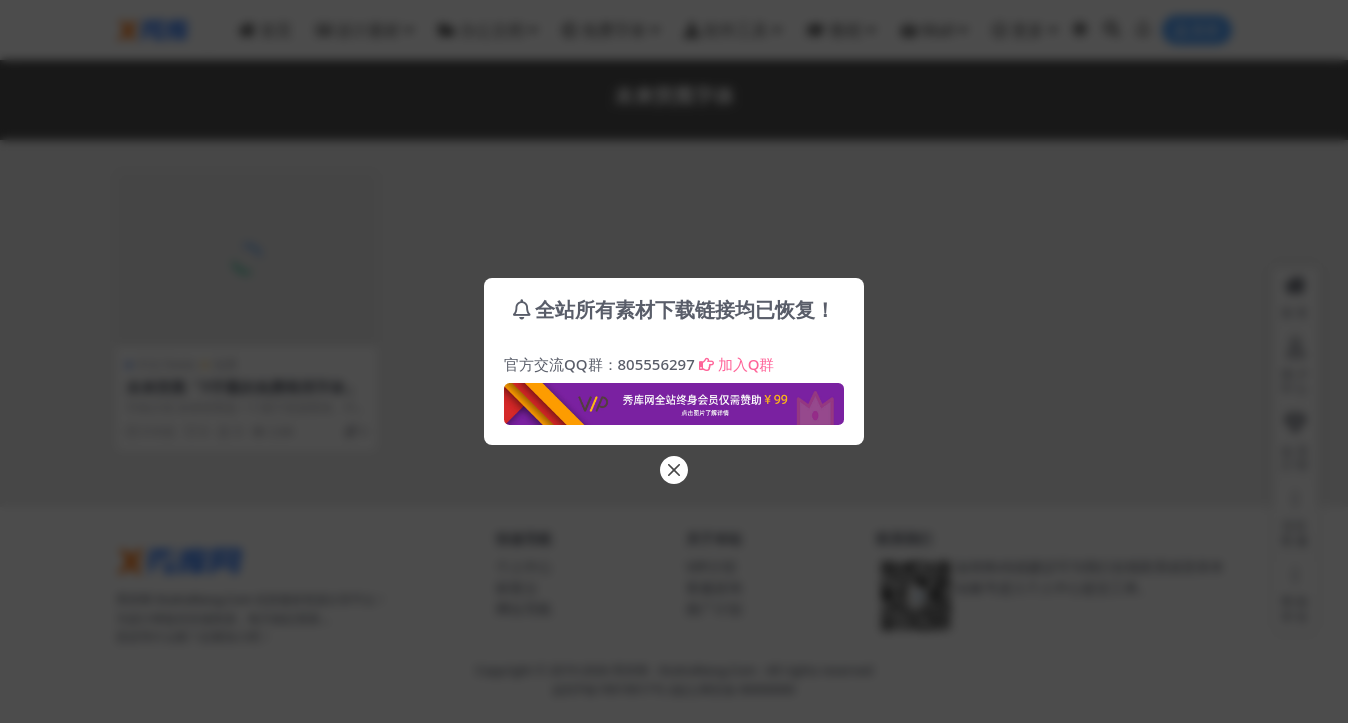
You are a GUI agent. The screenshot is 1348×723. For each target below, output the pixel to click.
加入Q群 (737, 364)
